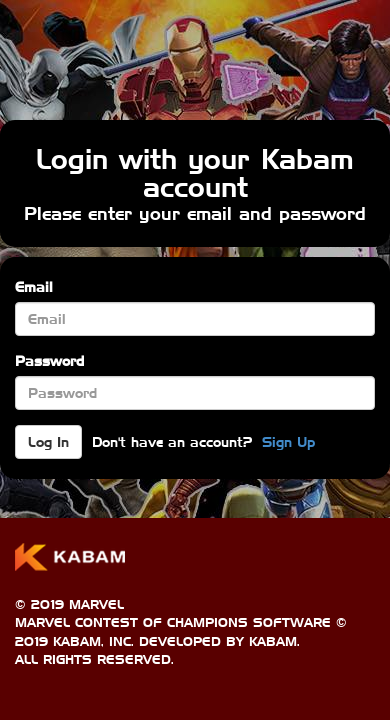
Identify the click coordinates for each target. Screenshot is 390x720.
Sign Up (288, 442)
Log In (48, 442)
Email (34, 287)
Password (49, 361)
